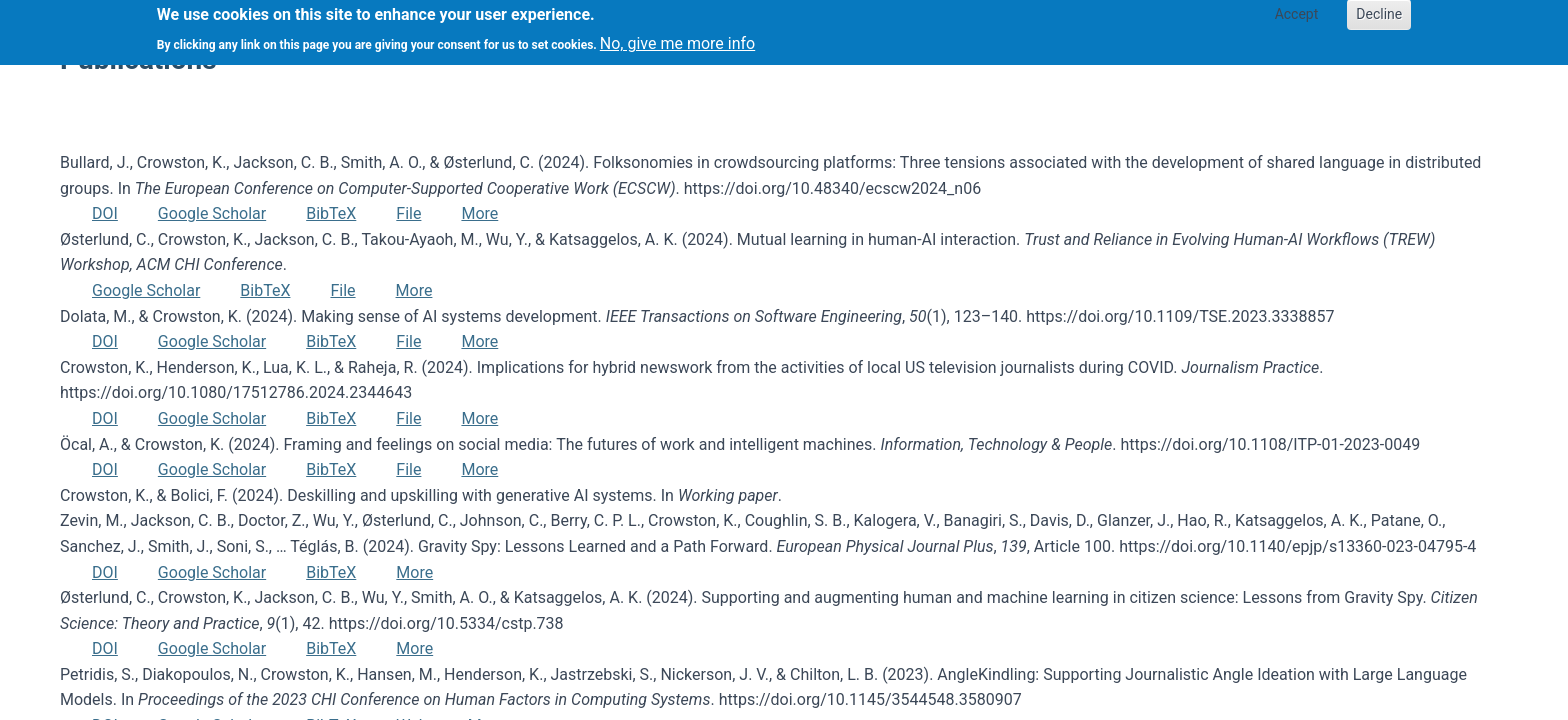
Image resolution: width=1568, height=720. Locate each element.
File (408, 213)
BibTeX (331, 213)
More (479, 213)
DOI (105, 213)
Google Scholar (212, 213)
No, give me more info (677, 38)
